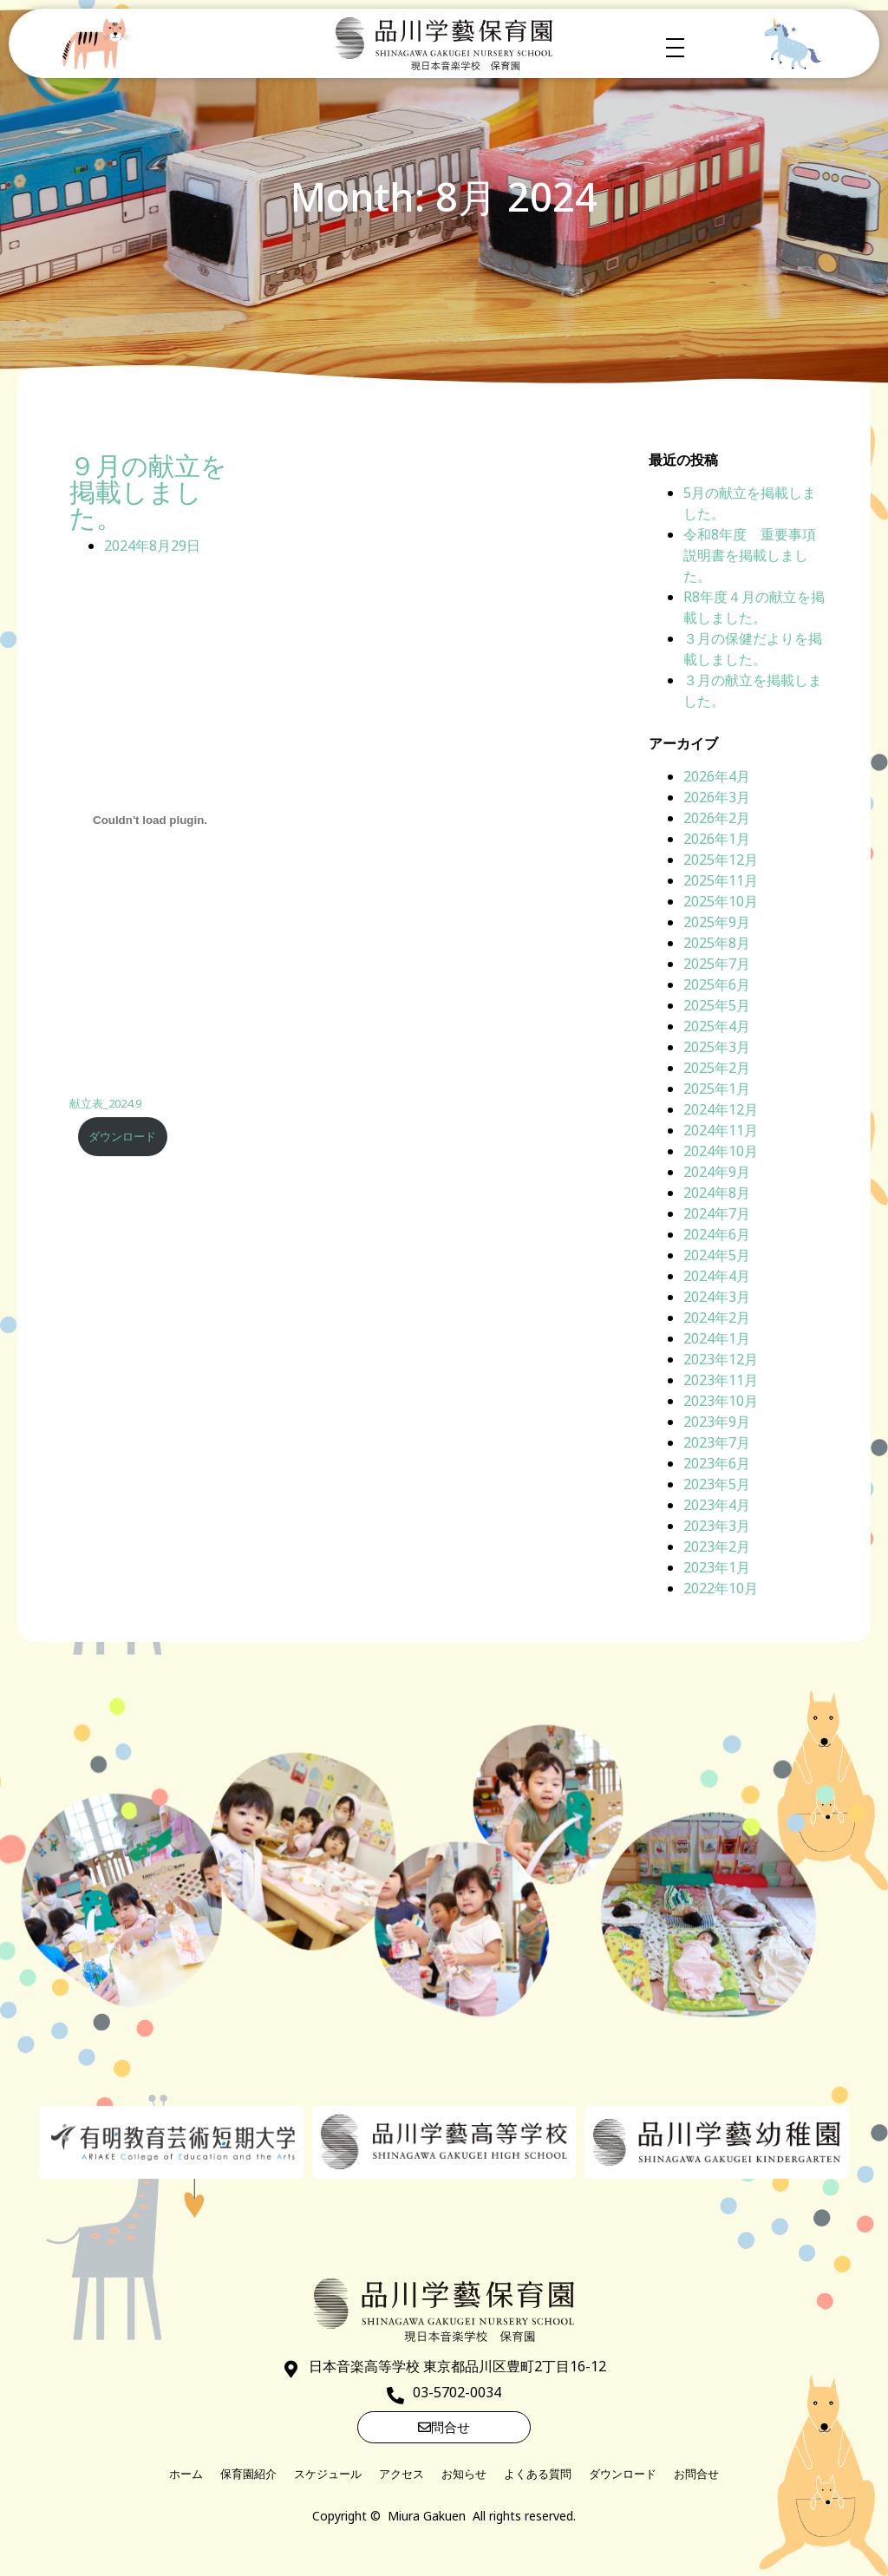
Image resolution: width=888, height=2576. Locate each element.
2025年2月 (716, 1067)
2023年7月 (716, 1442)
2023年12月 (720, 1359)
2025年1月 (716, 1088)
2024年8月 (716, 1192)
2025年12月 (720, 859)
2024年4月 (716, 1275)
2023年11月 (720, 1379)
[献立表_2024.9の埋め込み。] (150, 819)
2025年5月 (716, 1005)
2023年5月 (716, 1484)
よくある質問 (537, 2473)
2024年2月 (716, 1317)
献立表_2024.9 (105, 1103)
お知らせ (463, 2473)
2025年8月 (716, 942)
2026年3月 (716, 797)
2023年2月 (716, 1546)
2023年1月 (716, 1567)
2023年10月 (720, 1400)
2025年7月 (716, 963)
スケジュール (328, 2473)
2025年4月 (716, 1026)
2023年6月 (716, 1463)
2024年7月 (716, 1213)
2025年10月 (720, 901)
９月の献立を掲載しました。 (148, 492)
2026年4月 (716, 776)
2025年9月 (716, 922)
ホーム (186, 2473)
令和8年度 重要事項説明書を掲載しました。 (749, 555)
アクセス (401, 2473)
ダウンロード (122, 1136)
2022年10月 (720, 1588)
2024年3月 (716, 1296)
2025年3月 (716, 1046)
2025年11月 (720, 880)
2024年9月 (716, 1171)
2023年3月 (716, 1525)
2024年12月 (720, 1109)
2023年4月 (716, 1504)
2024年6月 (716, 1234)
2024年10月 (720, 1151)
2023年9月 (716, 1421)
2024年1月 (716, 1338)
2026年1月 (716, 838)
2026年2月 (716, 817)
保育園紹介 (248, 2473)
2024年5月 (716, 1255)
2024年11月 (720, 1130)
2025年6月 (716, 984)
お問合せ (696, 2473)
